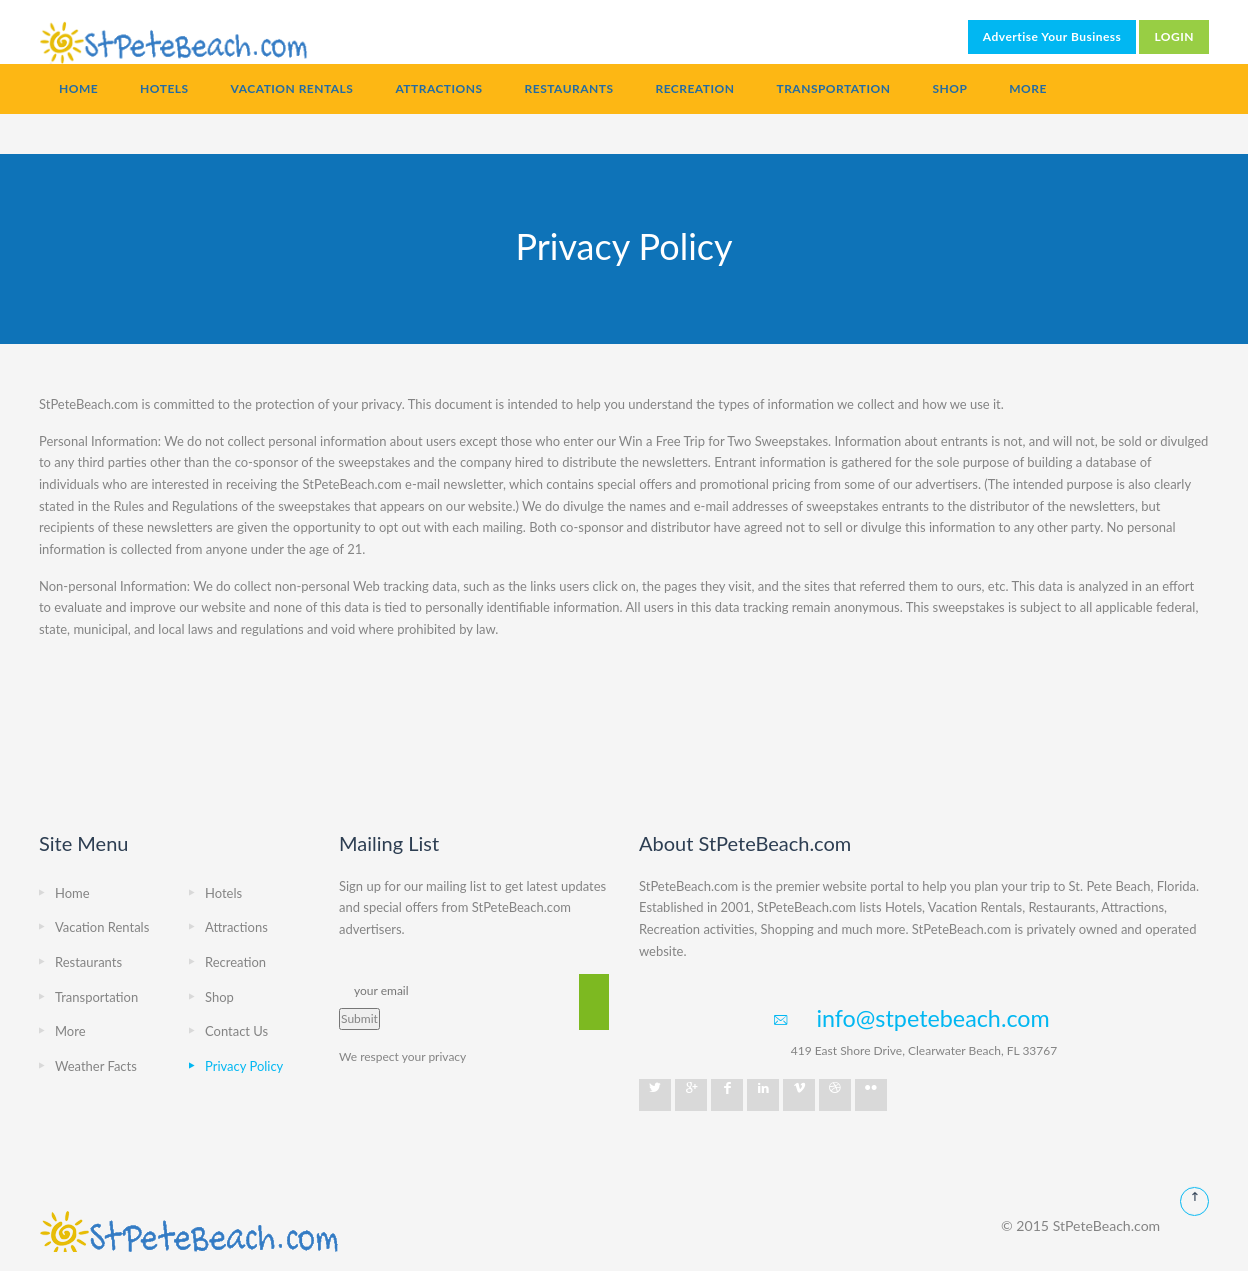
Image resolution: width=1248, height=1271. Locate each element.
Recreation (694, 88)
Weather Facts (96, 1066)
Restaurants (569, 88)
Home (78, 88)
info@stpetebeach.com (932, 1018)
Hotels (164, 88)
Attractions (438, 88)
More (1028, 88)
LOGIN (1174, 36)
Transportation (833, 88)
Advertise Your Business (1052, 36)
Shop (949, 88)
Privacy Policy (244, 1066)
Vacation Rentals (292, 88)
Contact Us (236, 1031)
